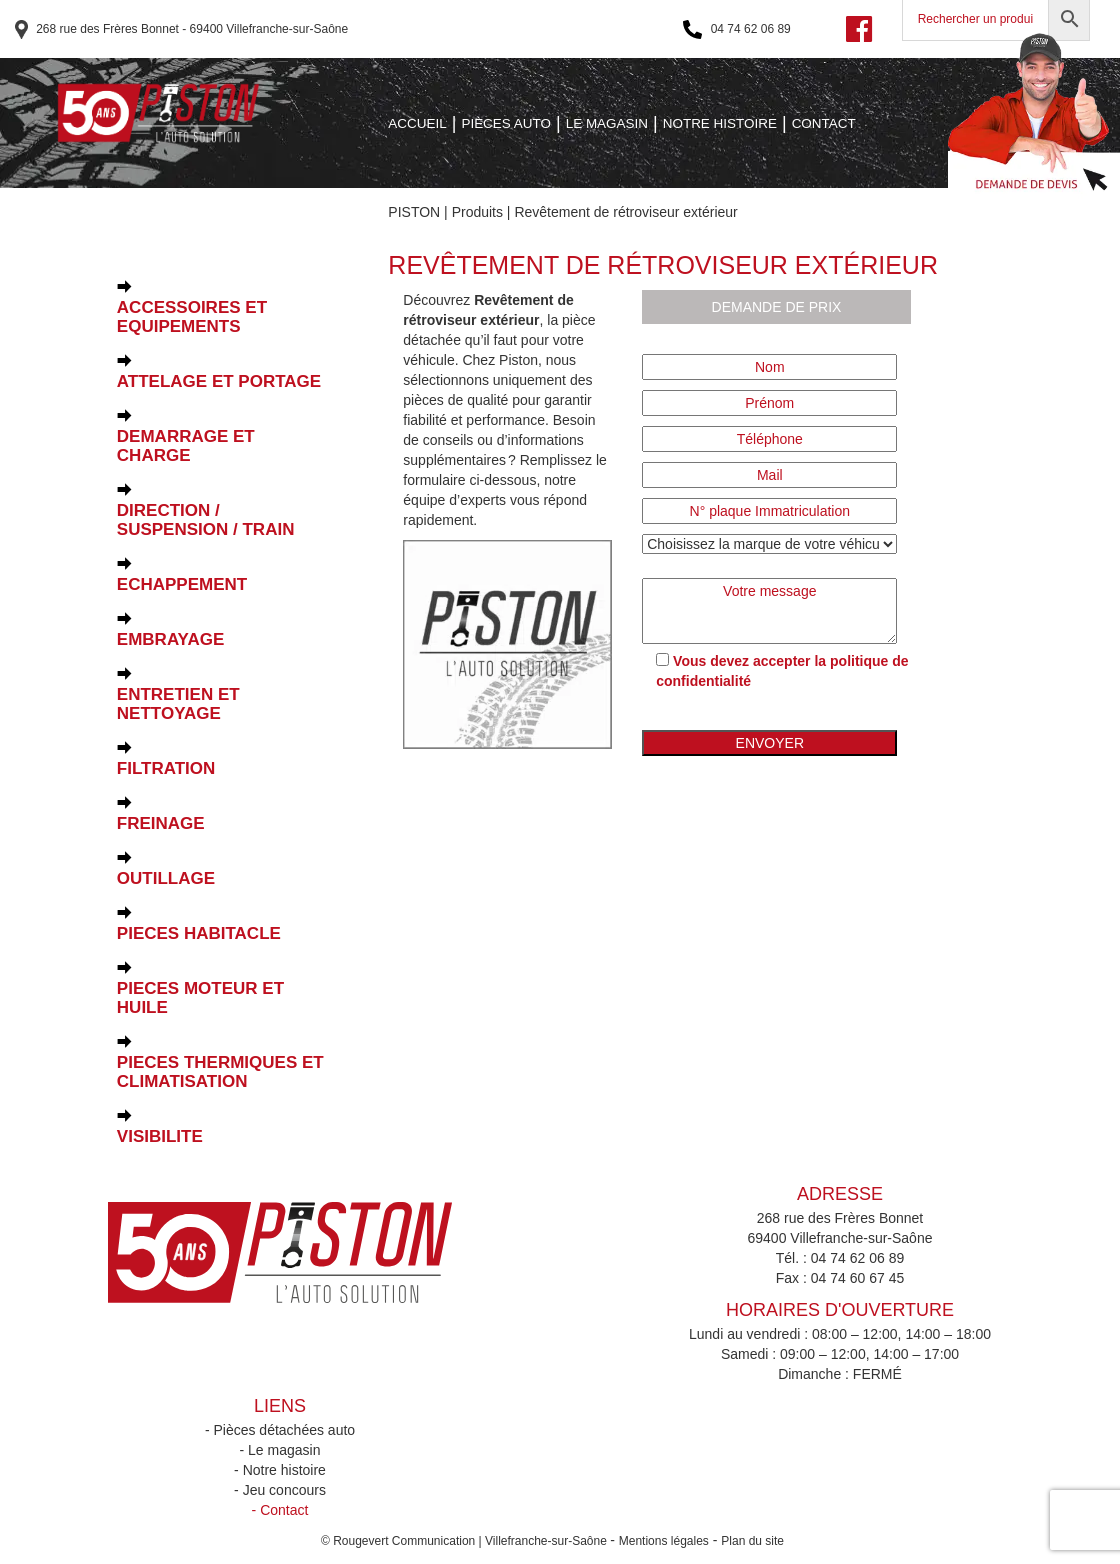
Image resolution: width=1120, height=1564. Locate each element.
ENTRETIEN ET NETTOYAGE (178, 704)
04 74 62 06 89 (736, 29)
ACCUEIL (417, 123)
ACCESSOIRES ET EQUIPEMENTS (192, 317)
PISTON (414, 212)
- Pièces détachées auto (280, 1430)
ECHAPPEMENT (182, 584)
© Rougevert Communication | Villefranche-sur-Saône (465, 1541)
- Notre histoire (280, 1470)
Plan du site (752, 1541)
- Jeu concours (280, 1490)
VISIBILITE (160, 1136)
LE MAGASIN (607, 123)
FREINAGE (161, 823)
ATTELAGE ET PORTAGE (219, 381)
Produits (477, 212)
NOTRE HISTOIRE (720, 123)
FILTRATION (166, 768)
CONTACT (824, 123)
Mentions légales (664, 1541)
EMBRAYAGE (170, 639)
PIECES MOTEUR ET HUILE (200, 998)
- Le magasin (280, 1450)
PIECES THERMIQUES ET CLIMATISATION (220, 1072)
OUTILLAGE (166, 878)
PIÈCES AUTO (506, 123)
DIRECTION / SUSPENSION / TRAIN (206, 520)
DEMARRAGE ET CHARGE (186, 446)
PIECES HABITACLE (199, 933)
